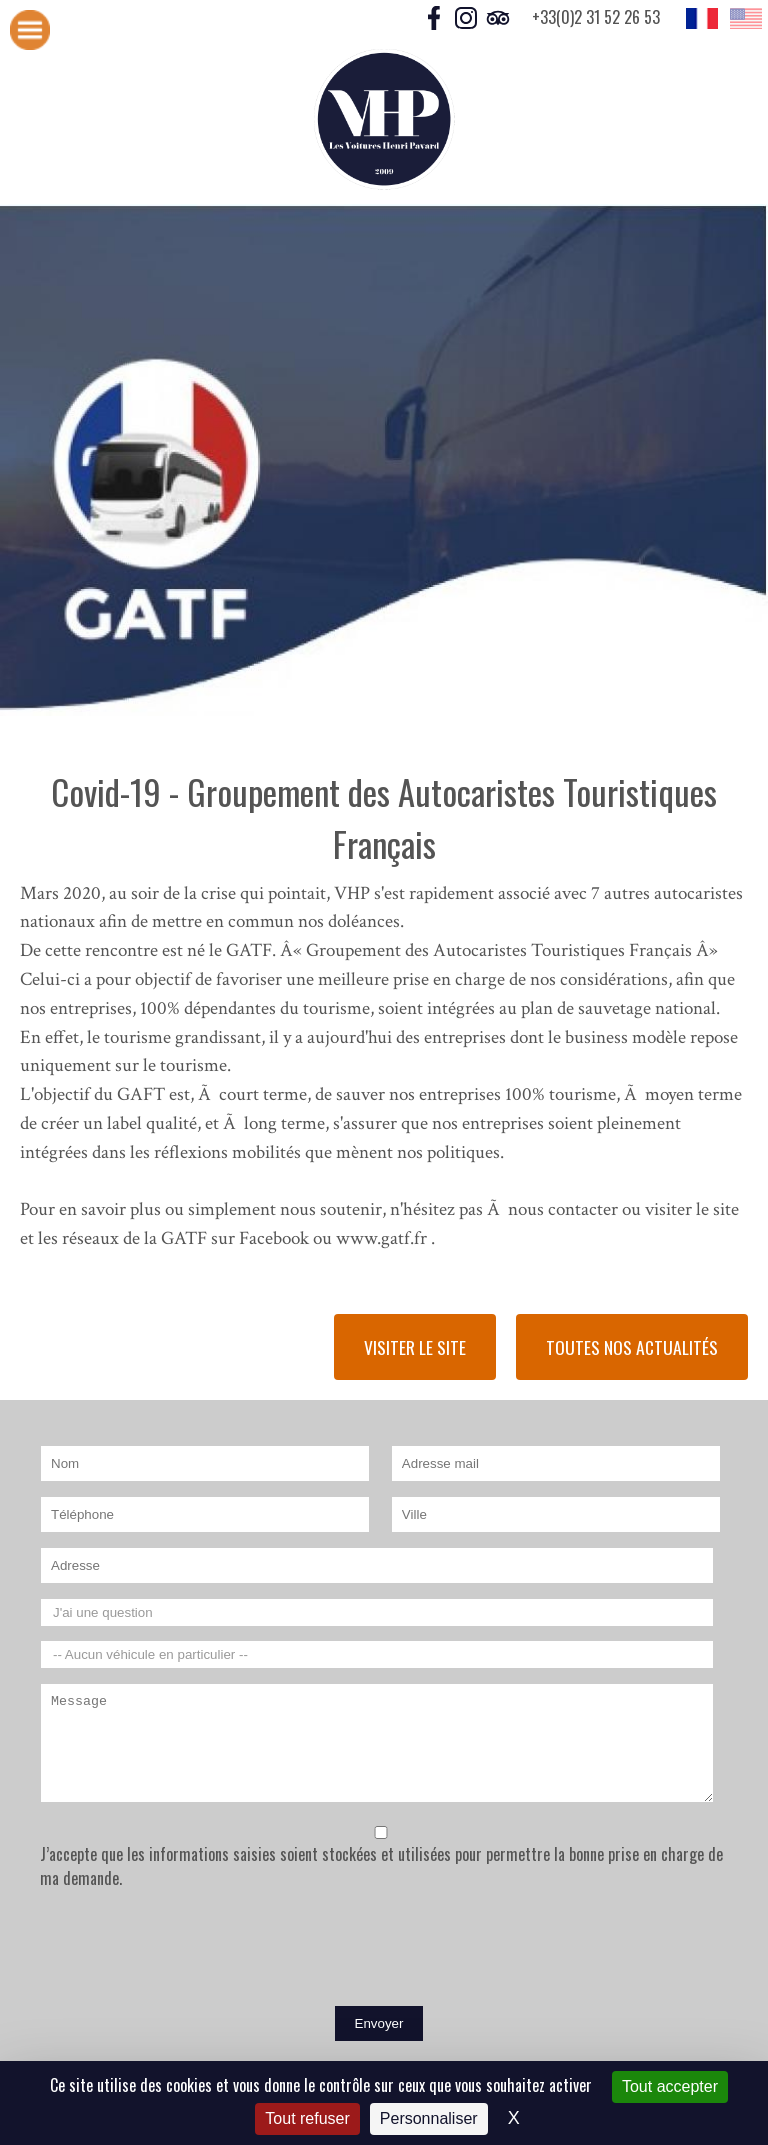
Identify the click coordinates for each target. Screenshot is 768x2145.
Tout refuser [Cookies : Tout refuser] (307, 2118)
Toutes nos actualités (632, 1347)
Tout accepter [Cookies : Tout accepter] (670, 2086)
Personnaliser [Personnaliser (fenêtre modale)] (429, 2118)
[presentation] (192, 1952)
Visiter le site (415, 1347)
